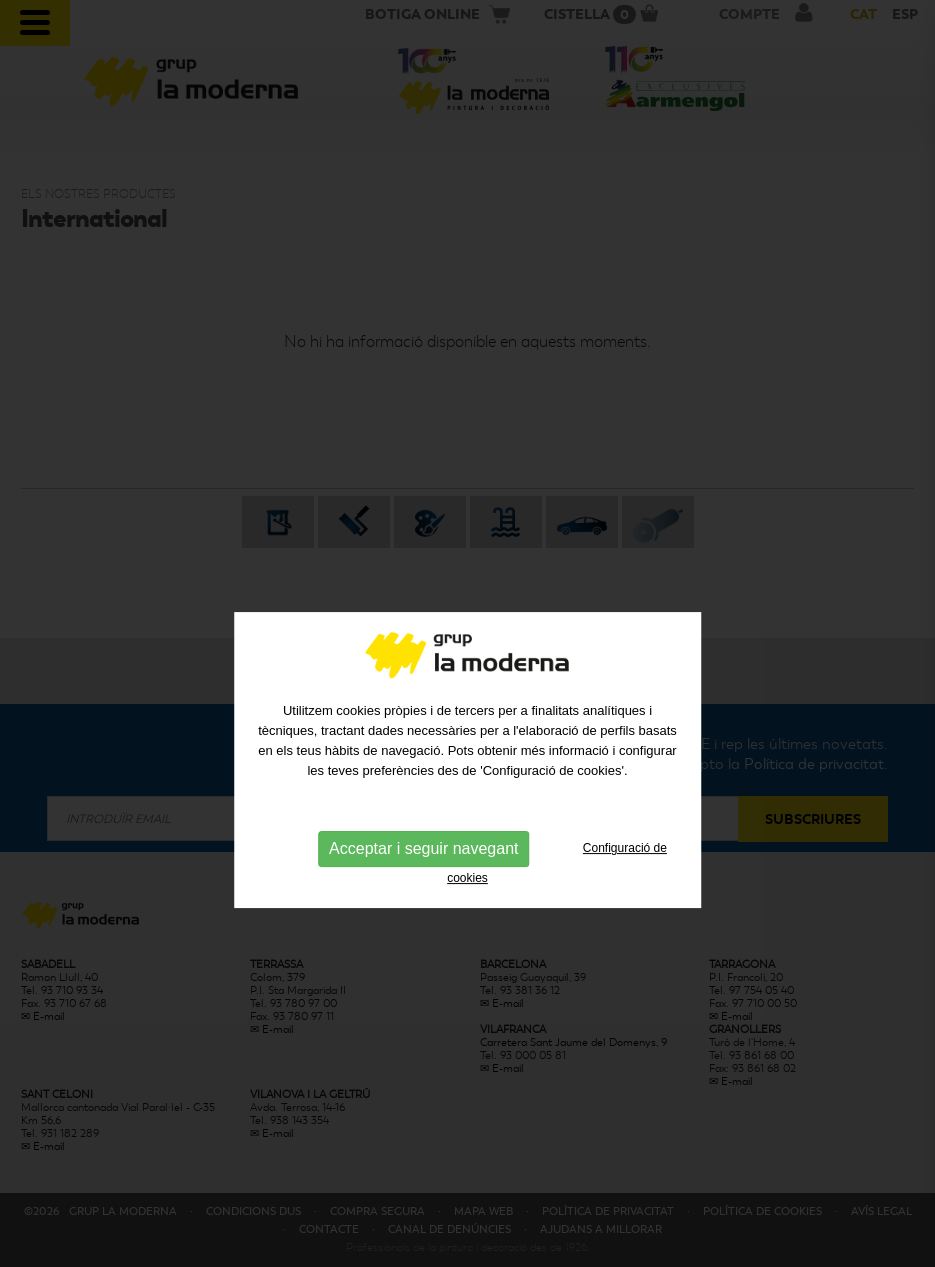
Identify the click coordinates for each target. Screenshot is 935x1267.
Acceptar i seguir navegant (423, 882)
